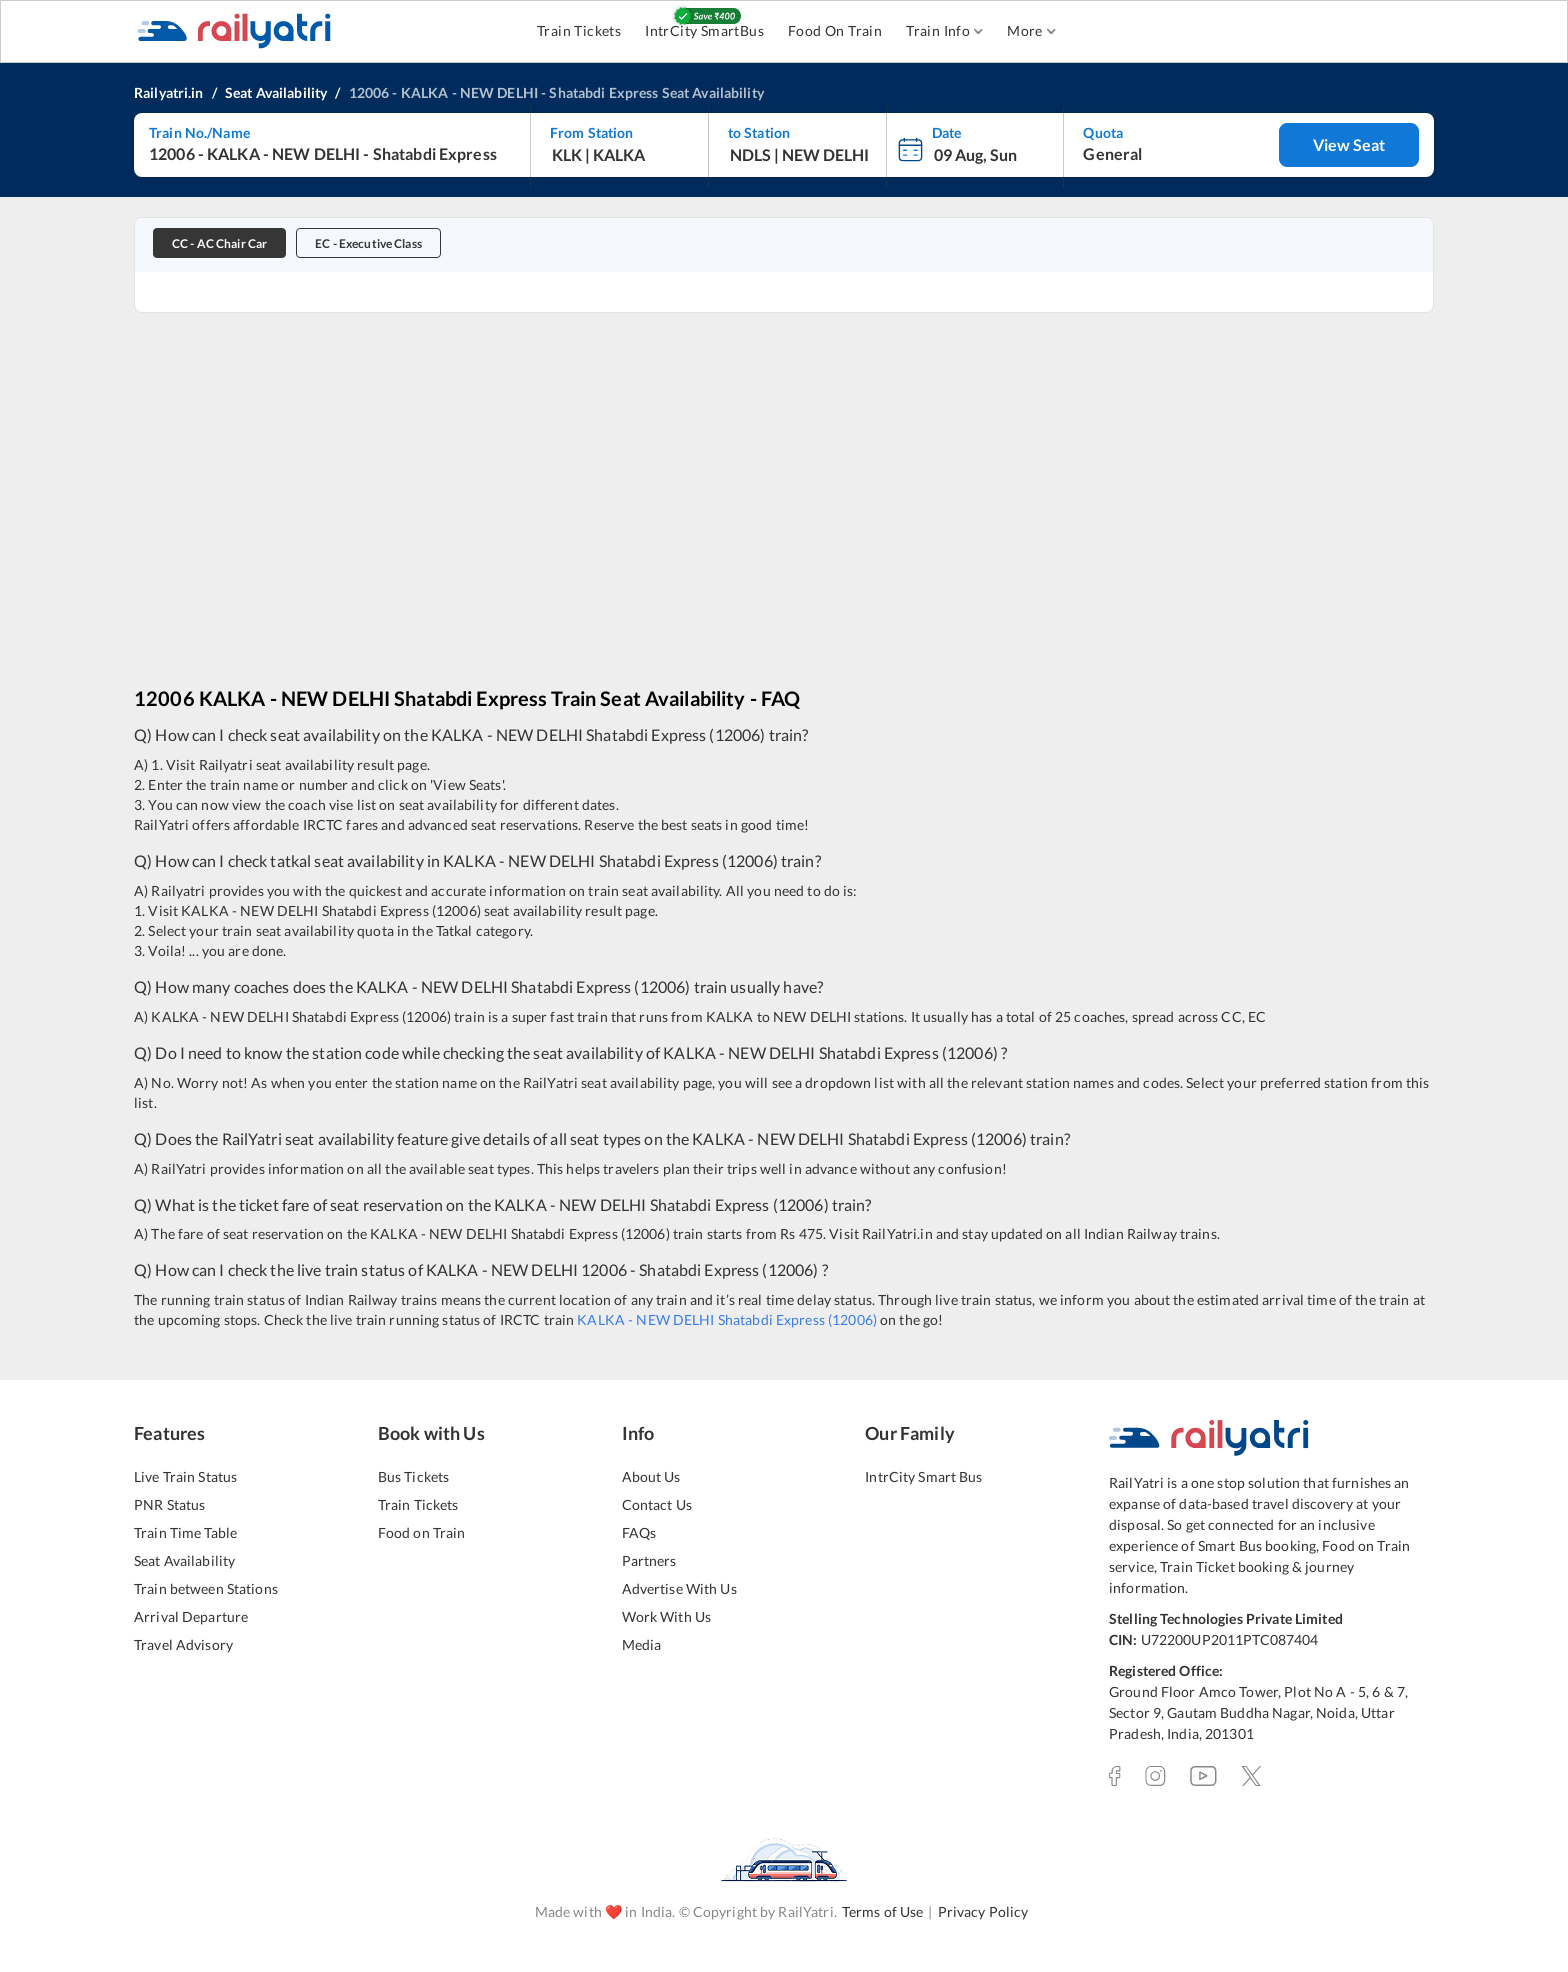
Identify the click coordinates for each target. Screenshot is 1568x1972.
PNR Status (169, 1504)
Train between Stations (206, 1588)
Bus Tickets (413, 1476)
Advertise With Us (679, 1588)
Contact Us (657, 1504)
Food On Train (835, 31)
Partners (649, 1560)
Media (642, 1644)
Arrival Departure (191, 1616)
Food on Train (422, 1532)
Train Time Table (185, 1532)
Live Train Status (185, 1476)
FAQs (639, 1532)
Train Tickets (579, 31)
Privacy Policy (983, 1911)
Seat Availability (184, 1560)
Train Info (944, 31)
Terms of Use (883, 1911)
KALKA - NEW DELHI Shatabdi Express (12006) (727, 1319)
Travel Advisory (183, 1644)
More (1031, 31)
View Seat (1349, 144)
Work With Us (667, 1616)
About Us (651, 1476)
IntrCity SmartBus (704, 31)
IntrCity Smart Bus (923, 1476)
